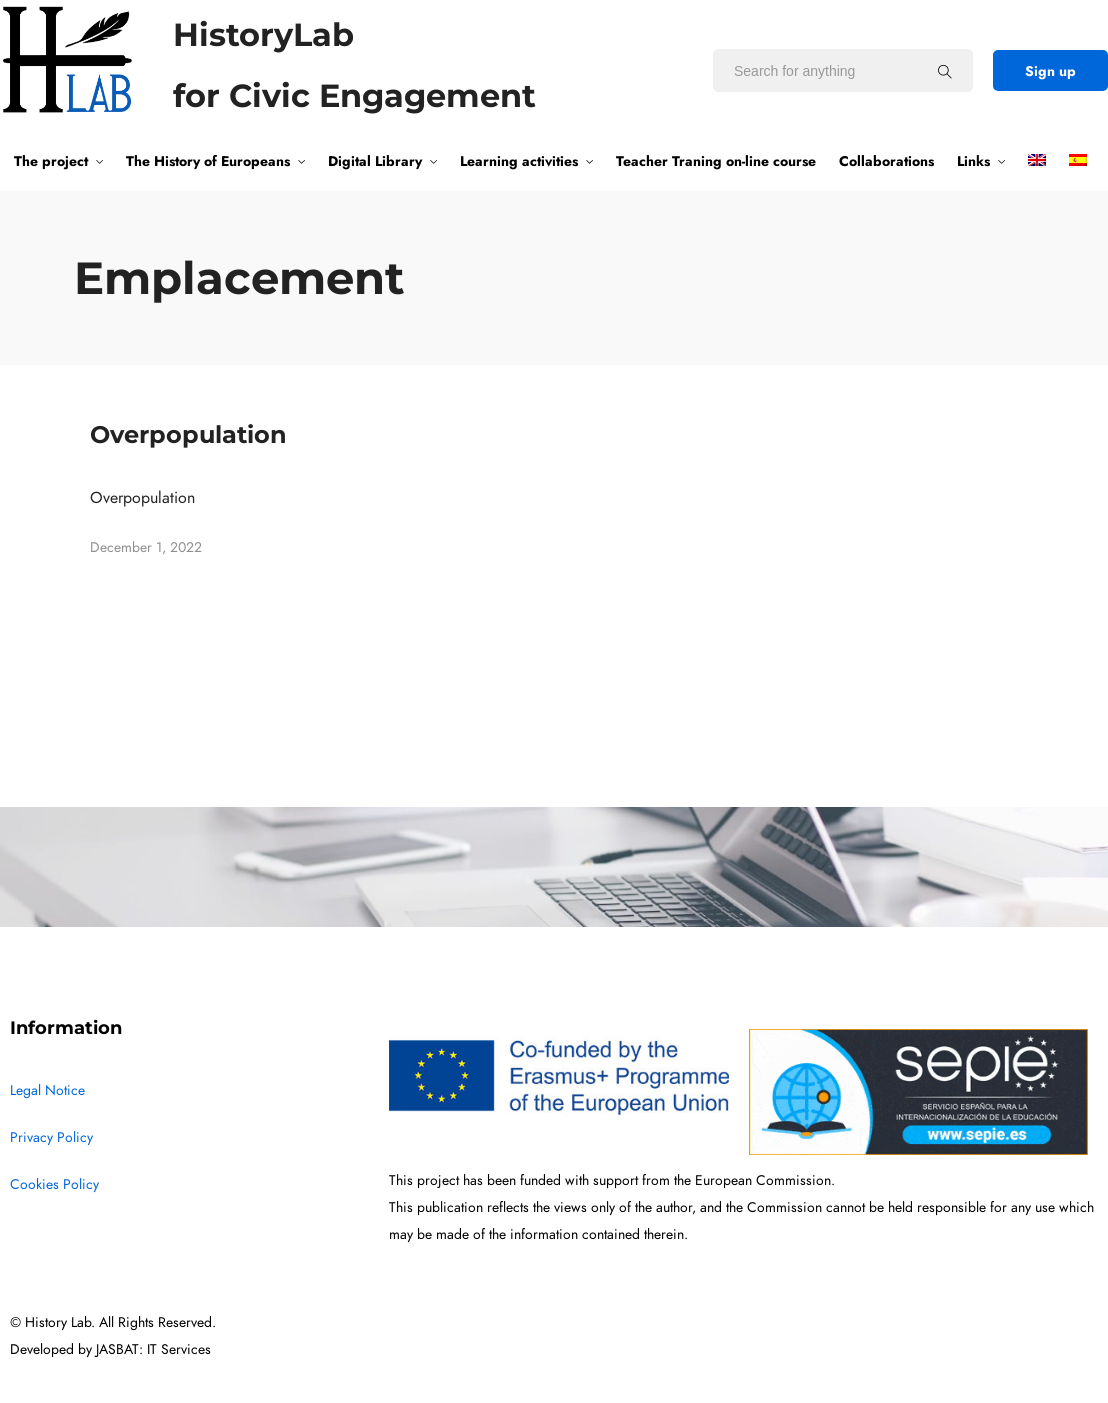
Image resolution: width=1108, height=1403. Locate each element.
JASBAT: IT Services (153, 1349)
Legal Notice (47, 1090)
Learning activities (519, 161)
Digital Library (375, 161)
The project (51, 161)
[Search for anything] (945, 71)
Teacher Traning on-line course (716, 161)
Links (973, 161)
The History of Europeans (208, 161)
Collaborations (886, 161)
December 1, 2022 (146, 547)
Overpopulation (188, 434)
